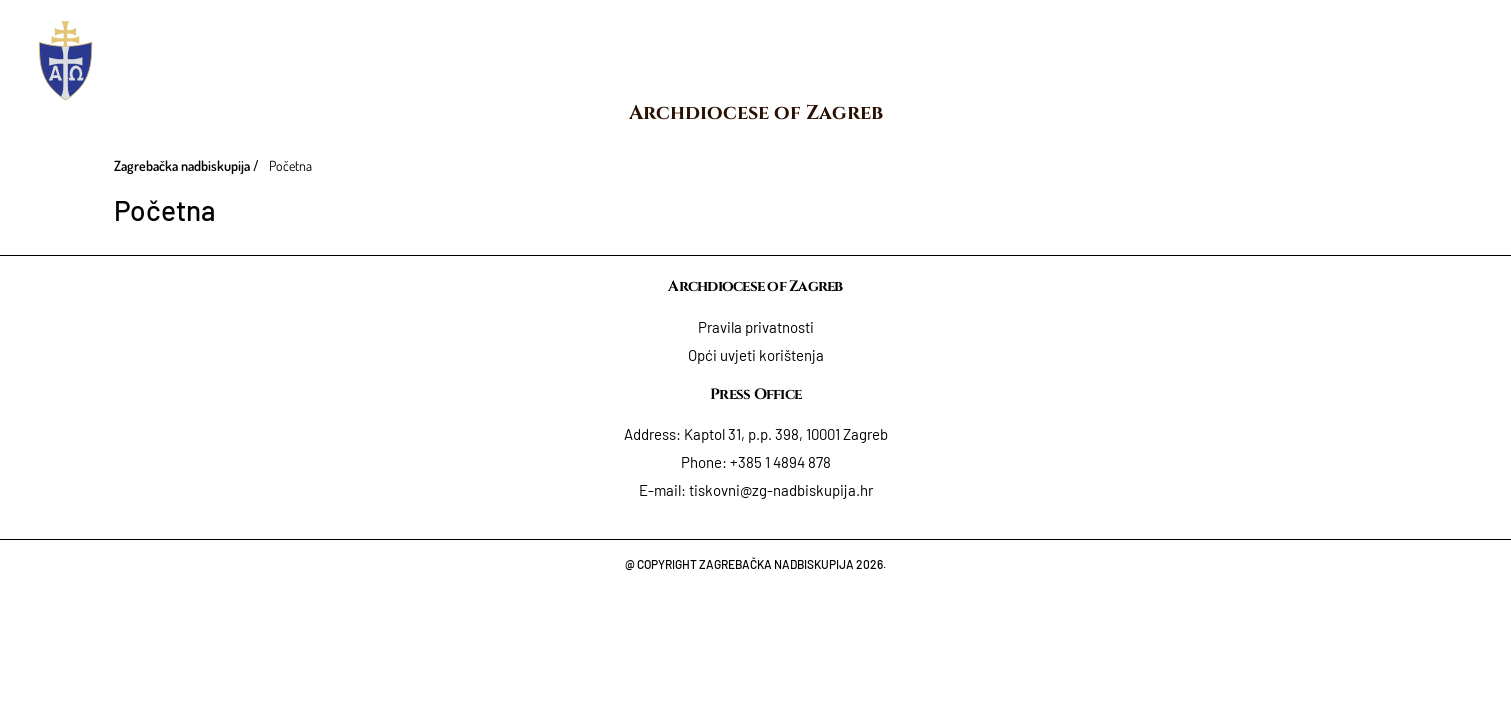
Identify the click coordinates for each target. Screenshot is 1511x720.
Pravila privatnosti (756, 327)
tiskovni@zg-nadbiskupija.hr (781, 490)
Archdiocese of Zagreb (756, 112)
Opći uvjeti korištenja (756, 355)
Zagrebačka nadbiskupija (182, 165)
